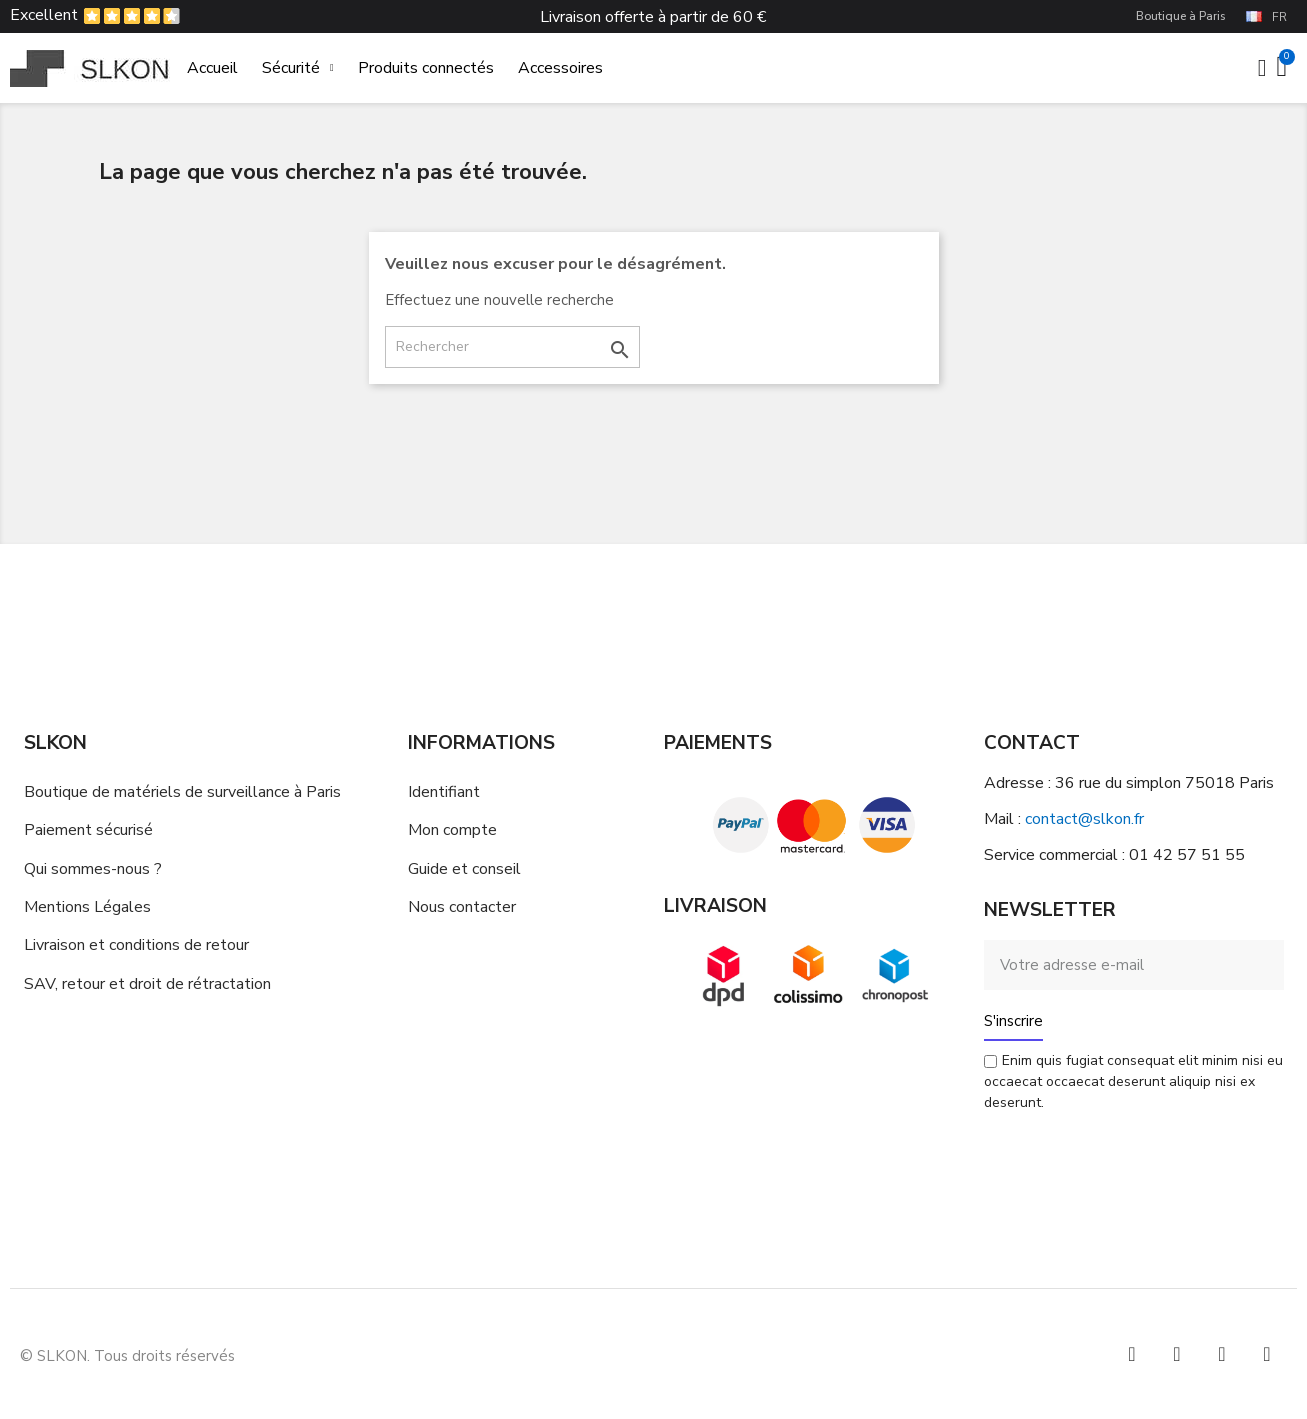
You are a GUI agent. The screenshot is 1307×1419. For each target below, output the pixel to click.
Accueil (212, 68)
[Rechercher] (512, 347)
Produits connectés (426, 68)
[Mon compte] (1262, 68)
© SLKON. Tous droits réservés (127, 1356)
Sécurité (298, 68)
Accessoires (560, 68)
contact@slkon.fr (1084, 819)
